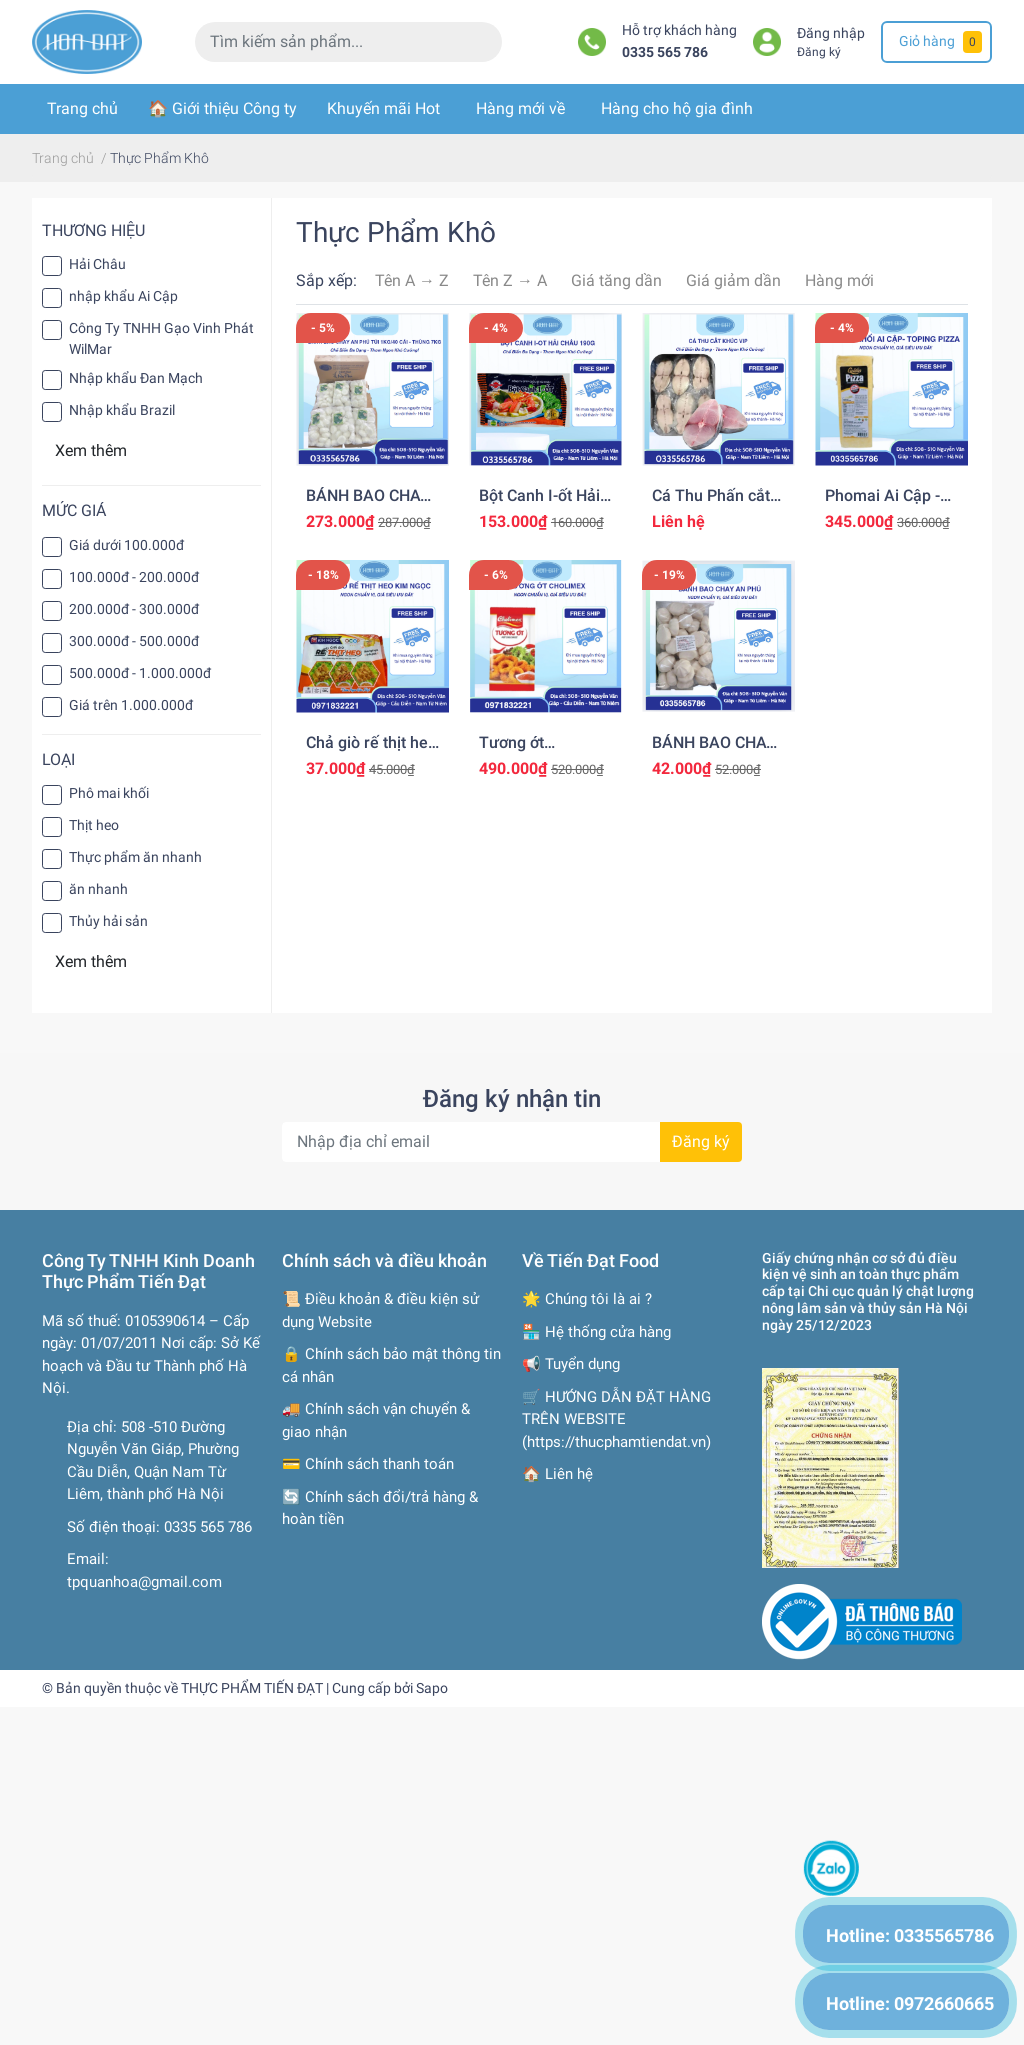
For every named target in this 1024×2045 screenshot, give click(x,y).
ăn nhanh (98, 889)
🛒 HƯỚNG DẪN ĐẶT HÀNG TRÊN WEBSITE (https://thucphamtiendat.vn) (616, 1419)
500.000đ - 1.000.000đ (140, 673)
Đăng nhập (831, 33)
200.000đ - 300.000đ (134, 609)
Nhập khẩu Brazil (122, 410)
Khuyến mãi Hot (383, 108)
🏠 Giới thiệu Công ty (222, 108)
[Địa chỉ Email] (512, 1142)
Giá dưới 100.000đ (126, 545)
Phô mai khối (109, 793)
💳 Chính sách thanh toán (368, 1464)
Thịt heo (94, 825)
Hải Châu (97, 264)
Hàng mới (839, 280)
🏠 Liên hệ (557, 1474)
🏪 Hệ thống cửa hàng (596, 1332)
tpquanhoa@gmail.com (144, 1582)
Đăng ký (819, 52)
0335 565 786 (665, 52)
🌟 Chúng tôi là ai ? (587, 1299)
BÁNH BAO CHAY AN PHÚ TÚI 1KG (714, 752)
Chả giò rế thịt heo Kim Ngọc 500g (371, 752)
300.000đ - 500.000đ (134, 641)
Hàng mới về (520, 108)
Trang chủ (82, 108)
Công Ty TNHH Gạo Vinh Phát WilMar (161, 338)
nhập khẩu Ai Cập (123, 296)
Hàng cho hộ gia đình (677, 108)
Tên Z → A (510, 280)
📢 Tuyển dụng (571, 1364)
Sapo (432, 1688)
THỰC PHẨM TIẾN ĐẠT (252, 1688)
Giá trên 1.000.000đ (131, 705)
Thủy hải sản (108, 921)
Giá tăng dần (616, 280)
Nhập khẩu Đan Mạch (136, 378)
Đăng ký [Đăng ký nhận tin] (701, 1141)
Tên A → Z (412, 280)
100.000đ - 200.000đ (134, 577)
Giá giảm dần (733, 280)
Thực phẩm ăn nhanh (135, 857)
